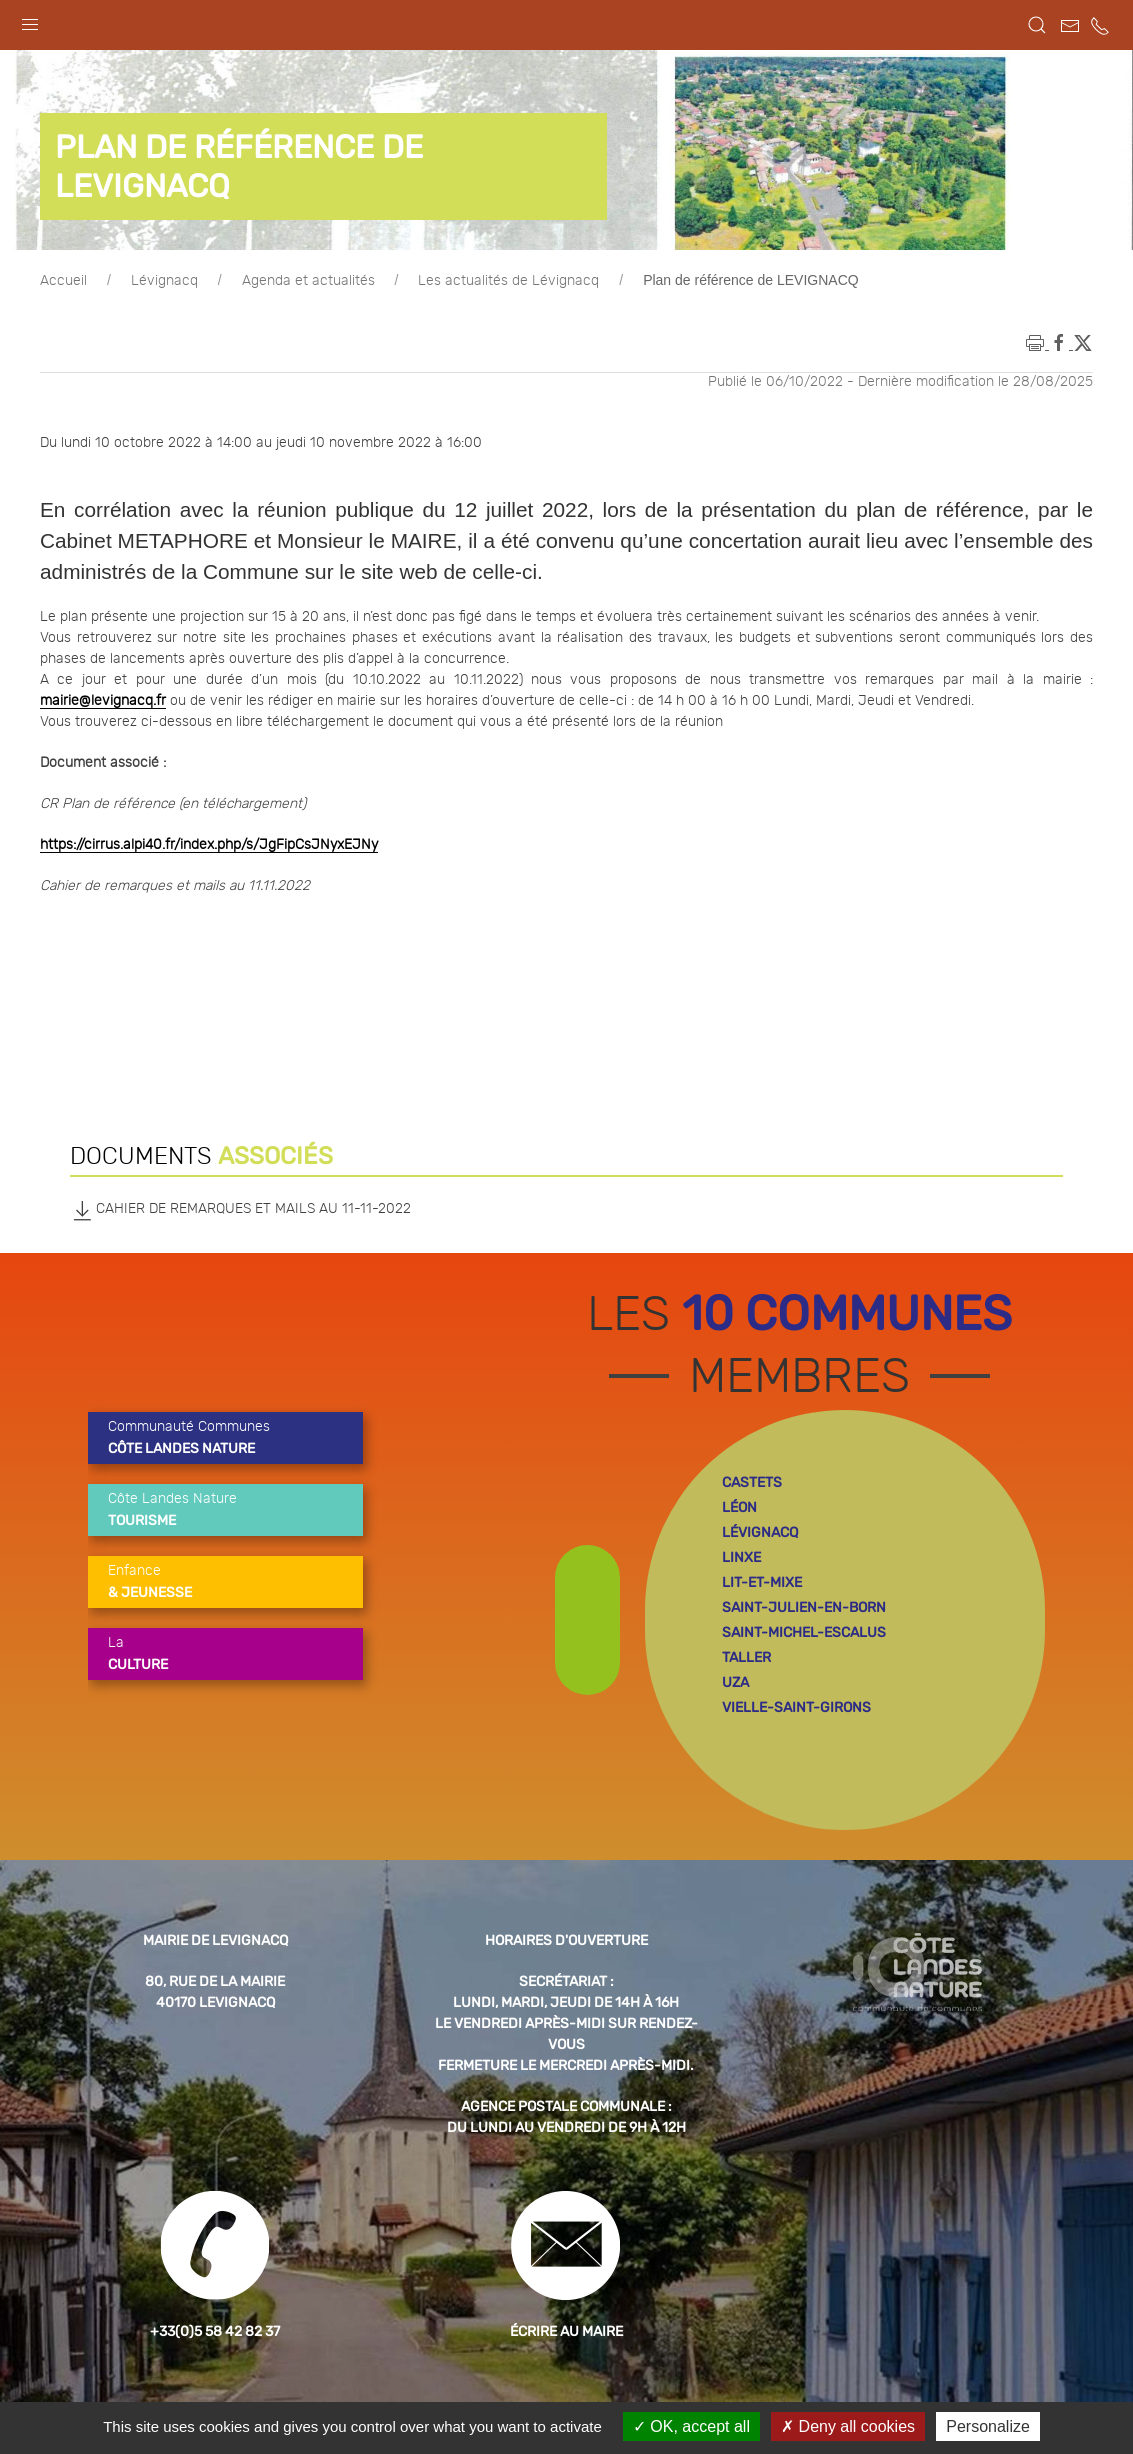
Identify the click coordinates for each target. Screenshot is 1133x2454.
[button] (30, 20)
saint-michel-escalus (804, 1632)
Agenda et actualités (308, 281)
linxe (741, 1557)
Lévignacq (164, 281)
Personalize (988, 2426)
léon (739, 1507)
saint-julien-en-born (804, 1607)
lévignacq (760, 1532)
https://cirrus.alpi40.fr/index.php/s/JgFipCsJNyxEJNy (209, 845)
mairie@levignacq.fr (103, 701)
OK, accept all (691, 2426)
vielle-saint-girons (796, 1707)
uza (735, 1682)
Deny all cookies (848, 2426)
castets (752, 1482)
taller (746, 1657)
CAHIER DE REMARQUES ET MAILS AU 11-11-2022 (240, 1210)
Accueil (63, 281)
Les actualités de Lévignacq (508, 281)
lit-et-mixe (762, 1582)
